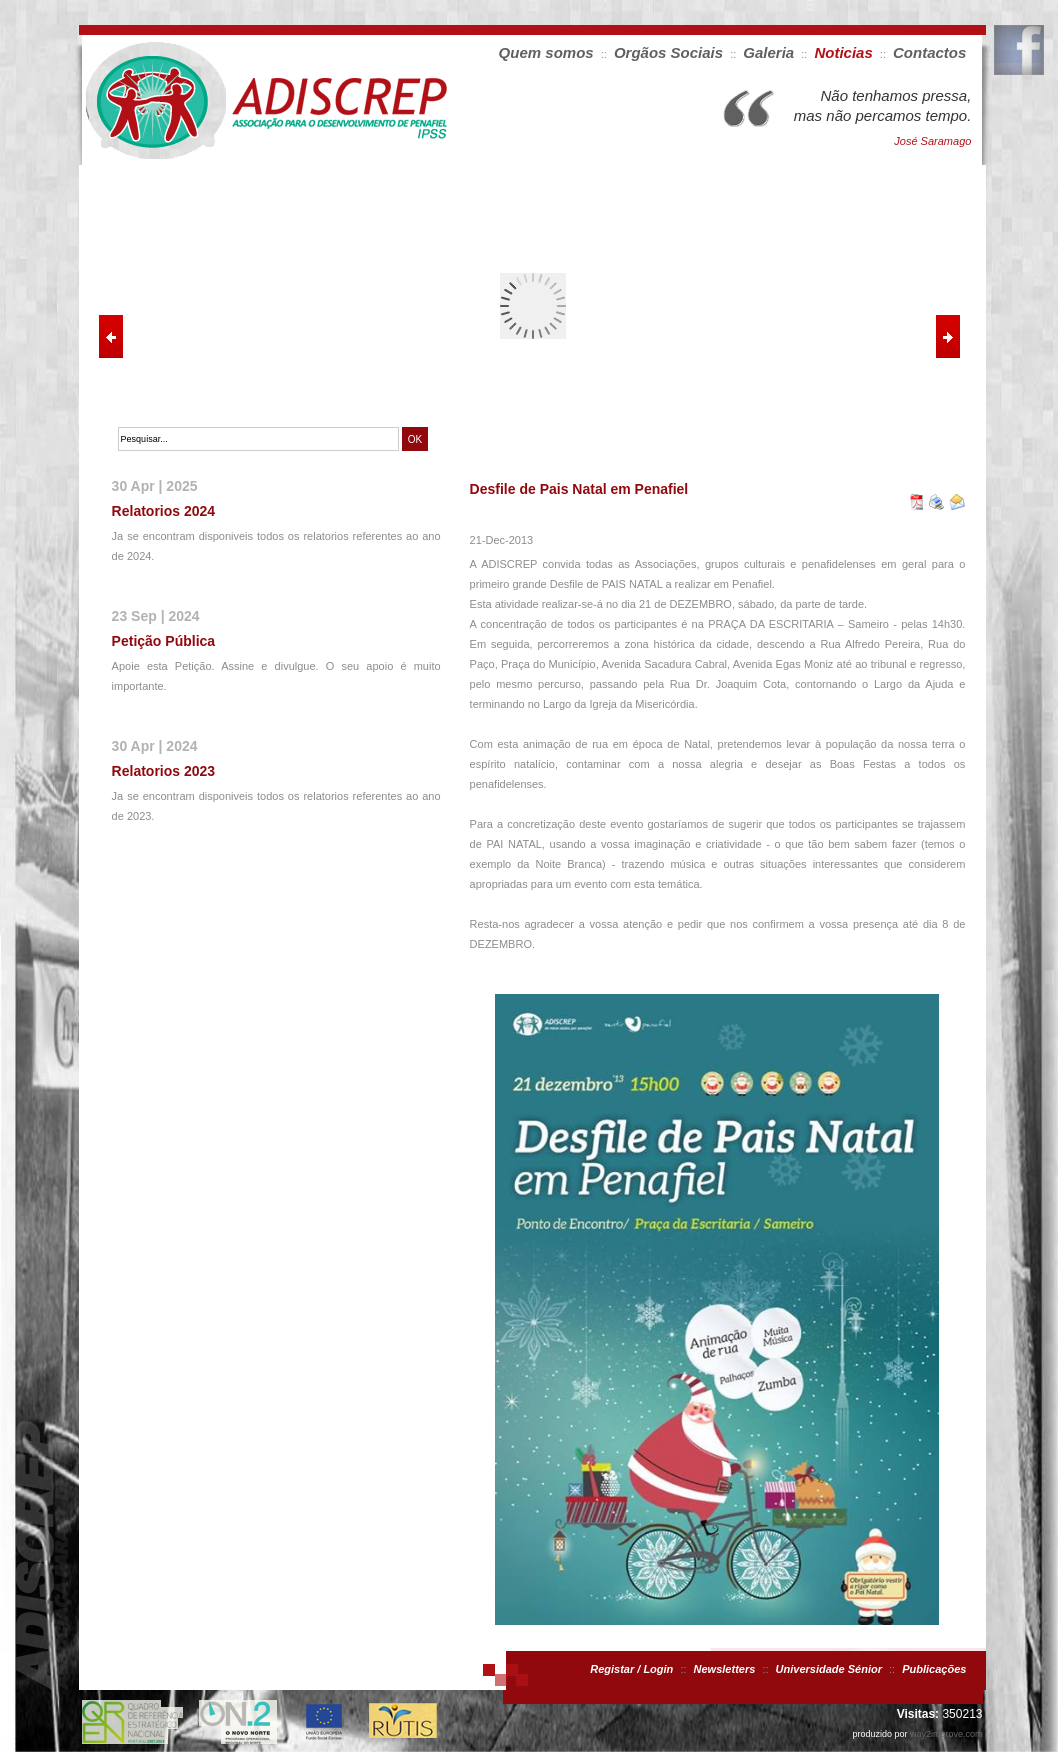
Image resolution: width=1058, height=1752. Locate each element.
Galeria (768, 52)
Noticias (843, 52)
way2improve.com (946, 1734)
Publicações (934, 1669)
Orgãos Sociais (668, 52)
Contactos (929, 52)
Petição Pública (163, 641)
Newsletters (725, 1669)
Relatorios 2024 (164, 511)
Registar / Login (631, 1669)
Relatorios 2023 (164, 771)
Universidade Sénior (829, 1669)
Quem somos (546, 52)
